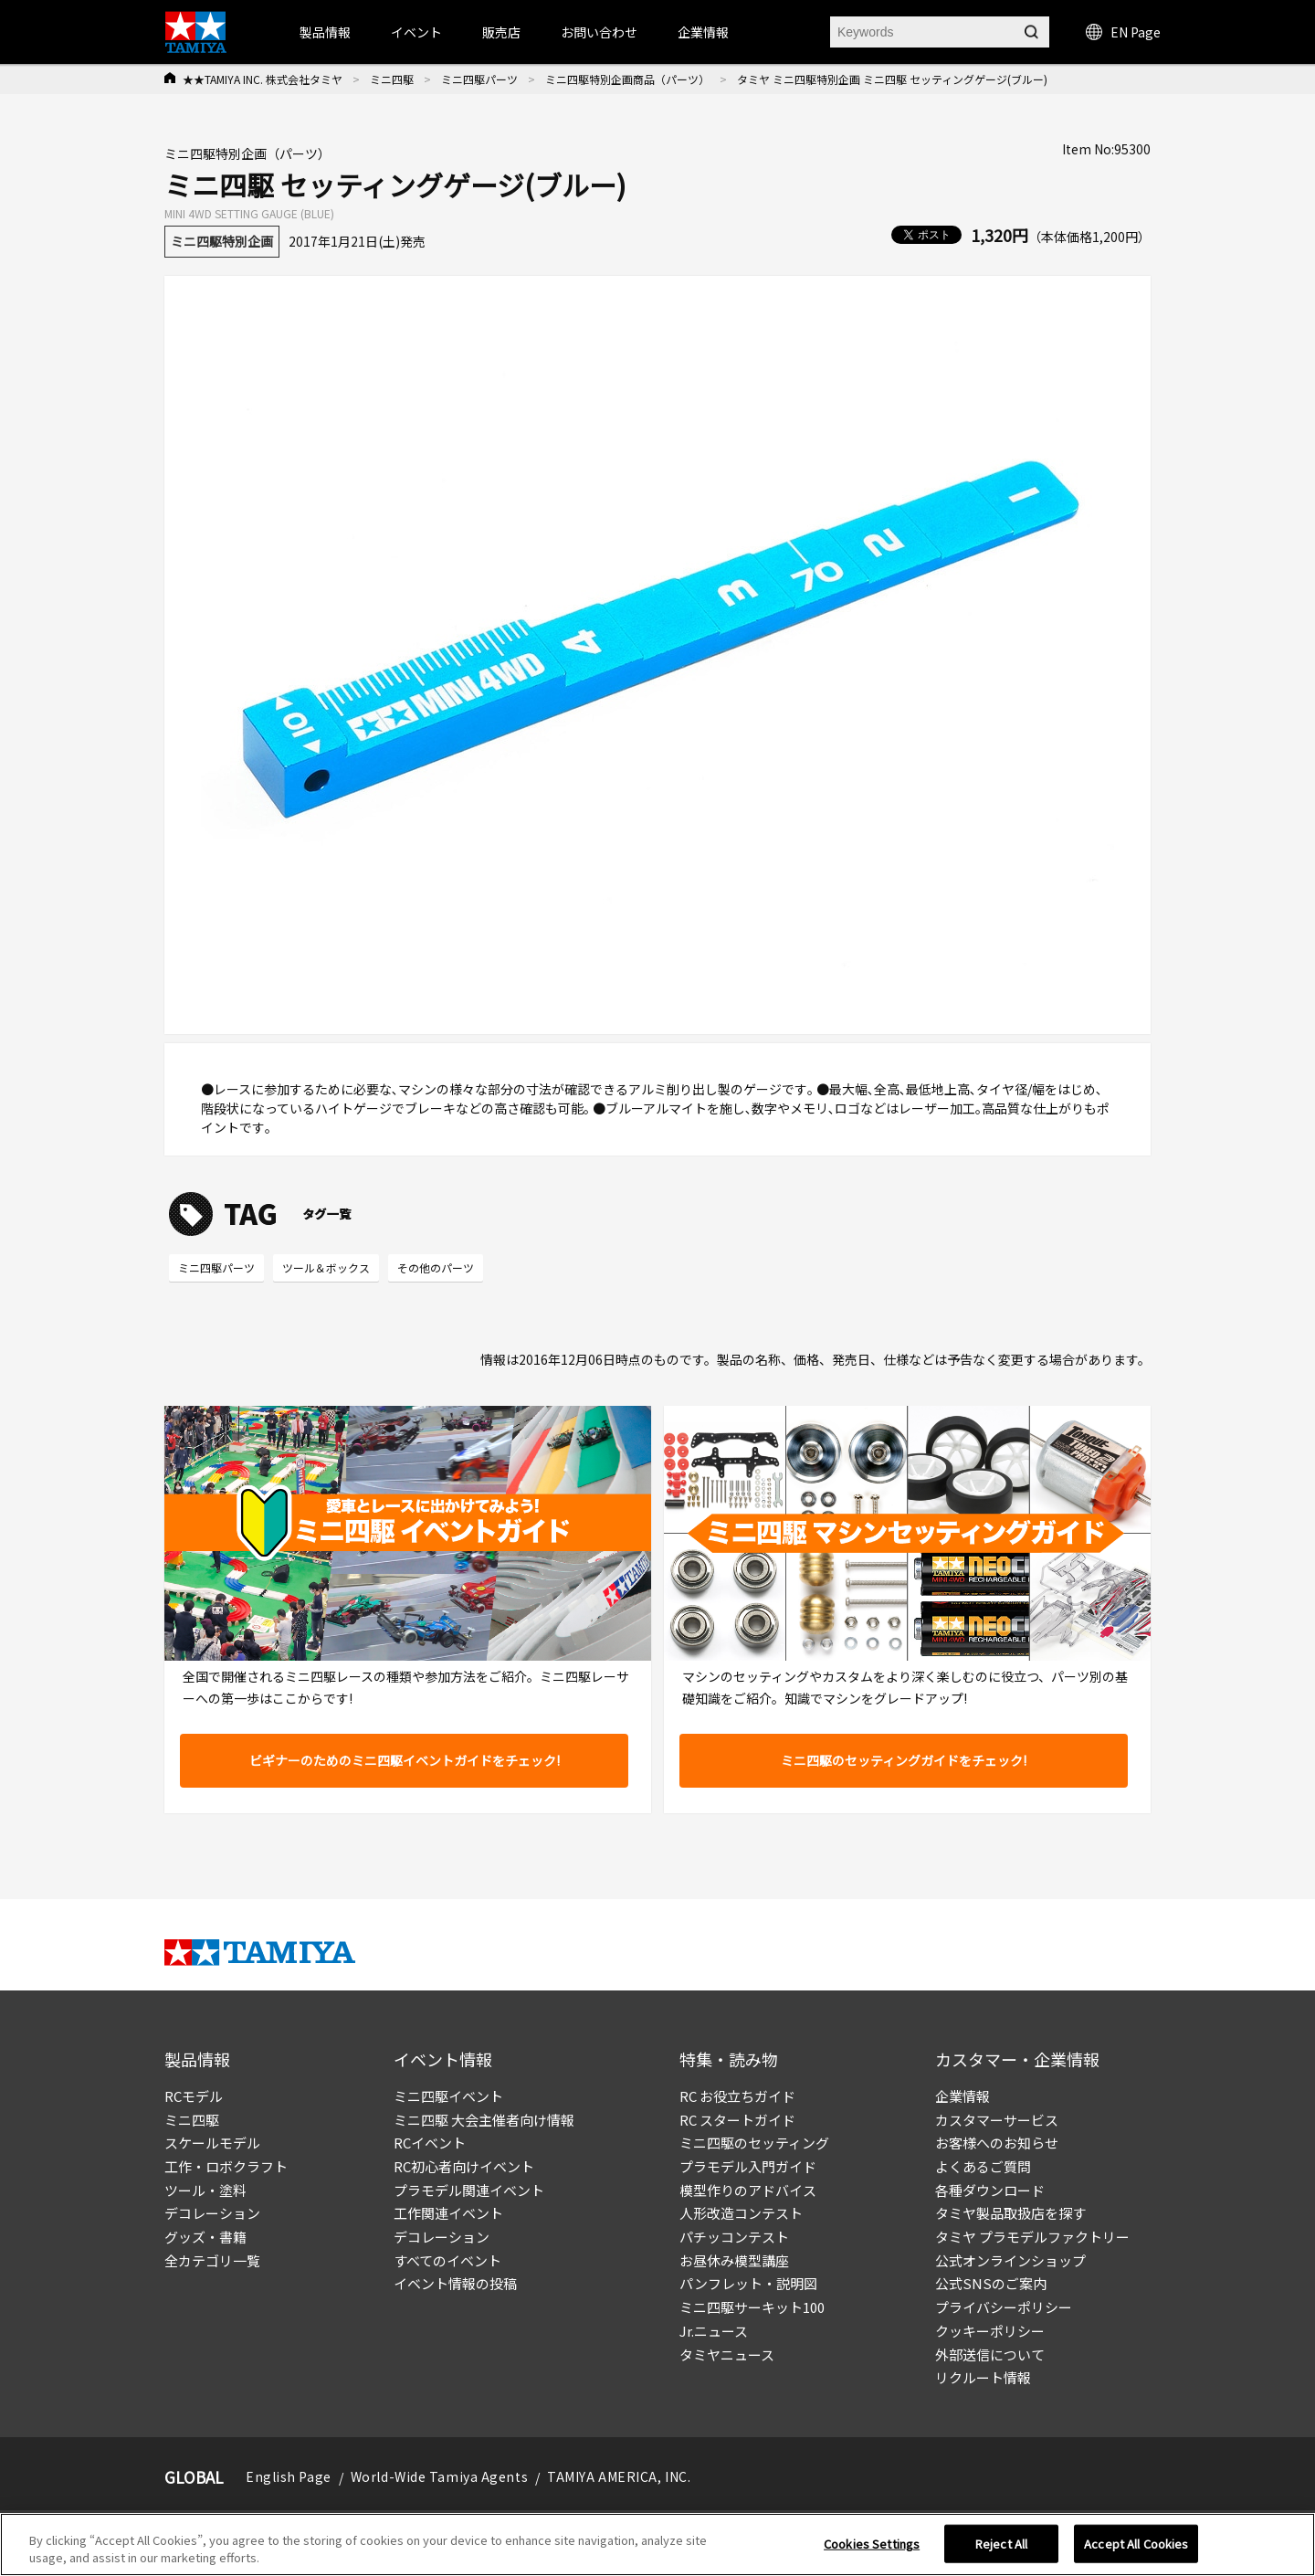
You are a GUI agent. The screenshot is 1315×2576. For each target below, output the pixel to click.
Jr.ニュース (713, 2330)
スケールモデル (212, 2142)
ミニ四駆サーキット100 (752, 2307)
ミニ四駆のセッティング (754, 2142)
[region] (657, 2544)
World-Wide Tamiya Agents (439, 2476)
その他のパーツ (435, 1267)
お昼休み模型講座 (734, 2260)
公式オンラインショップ (1010, 2260)
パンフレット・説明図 (748, 2283)
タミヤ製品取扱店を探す (1010, 2212)
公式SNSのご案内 (991, 2283)
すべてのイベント (447, 2260)
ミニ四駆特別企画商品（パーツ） (627, 79)
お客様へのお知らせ (996, 2142)
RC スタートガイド (737, 2119)
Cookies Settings (872, 2543)
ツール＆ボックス (326, 1267)
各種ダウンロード (990, 2190)
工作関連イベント (448, 2212)
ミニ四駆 (392, 79)
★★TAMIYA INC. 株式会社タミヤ (262, 79)
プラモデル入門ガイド (747, 2166)
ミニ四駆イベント (448, 2096)
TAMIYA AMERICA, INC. (618, 2476)
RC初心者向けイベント (464, 2166)
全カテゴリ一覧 (212, 2260)
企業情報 (962, 2096)
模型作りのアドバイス (747, 2190)
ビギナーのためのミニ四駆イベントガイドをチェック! (404, 1760)
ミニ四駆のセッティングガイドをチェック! (903, 1760)
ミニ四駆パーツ (479, 79)
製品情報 (325, 32)
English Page (288, 2476)
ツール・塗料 (205, 2190)
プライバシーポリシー (1003, 2307)
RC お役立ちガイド (737, 2096)
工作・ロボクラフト (226, 2166)
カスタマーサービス (996, 2119)
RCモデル (193, 2096)
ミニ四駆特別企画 (222, 241)
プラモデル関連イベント (469, 2190)
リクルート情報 (983, 2377)
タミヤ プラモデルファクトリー (1032, 2236)
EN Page (1123, 32)
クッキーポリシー (990, 2330)
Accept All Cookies (1136, 2543)
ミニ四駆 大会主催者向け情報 (484, 2119)
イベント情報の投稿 (455, 2283)
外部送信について (990, 2354)
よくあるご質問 (983, 2166)
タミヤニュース (726, 2354)
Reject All (1001, 2543)
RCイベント (430, 2142)
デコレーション (212, 2212)
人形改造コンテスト (741, 2212)
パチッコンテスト (734, 2236)
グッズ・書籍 (205, 2236)
